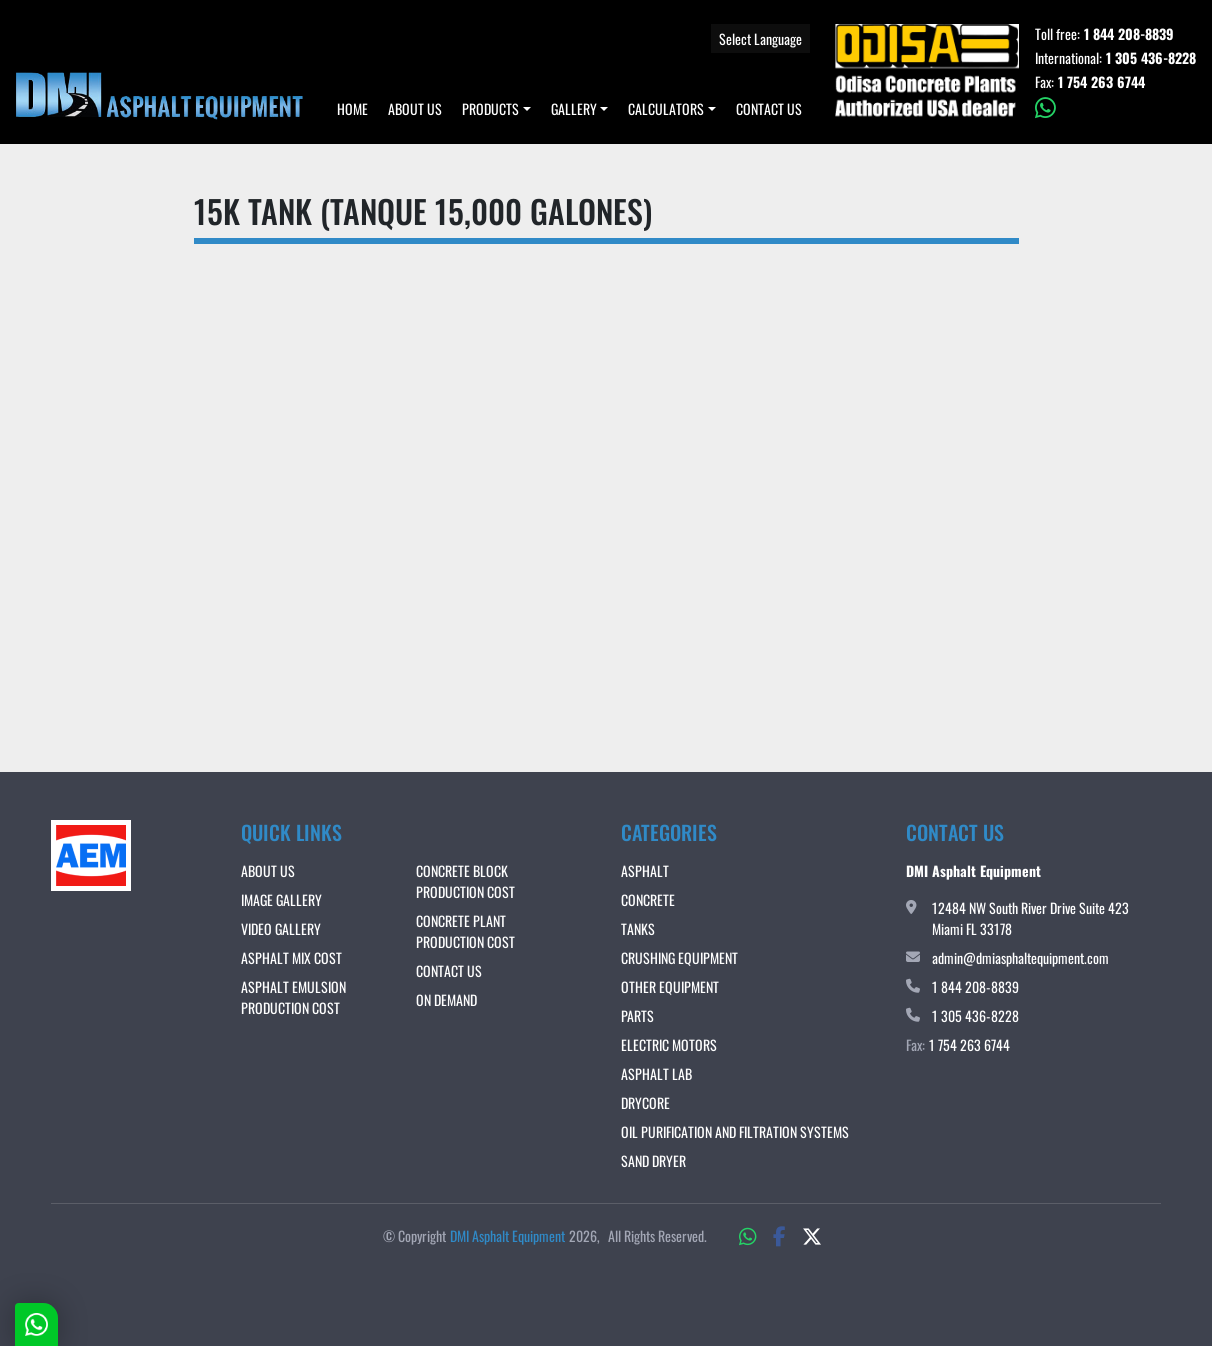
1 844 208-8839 (1129, 34)
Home (352, 108)
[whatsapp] (1115, 108)
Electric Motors (669, 1044)
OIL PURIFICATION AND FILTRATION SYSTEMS (735, 1131)
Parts (637, 1015)
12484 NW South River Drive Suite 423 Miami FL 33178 (1030, 918)
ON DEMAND (446, 999)
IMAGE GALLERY (281, 899)
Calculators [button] (666, 108)
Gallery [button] (574, 108)
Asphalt (645, 870)
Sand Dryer (653, 1160)
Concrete (648, 899)
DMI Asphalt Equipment (507, 1235)
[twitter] (812, 1235)
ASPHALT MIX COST (291, 957)
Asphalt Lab (656, 1073)
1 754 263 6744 (1101, 82)
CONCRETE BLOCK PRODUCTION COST (465, 881)
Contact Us (769, 108)
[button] (496, 108)
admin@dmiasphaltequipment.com (1020, 957)
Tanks (638, 928)
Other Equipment (670, 986)
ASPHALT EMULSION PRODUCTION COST (293, 997)
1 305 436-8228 (1151, 58)
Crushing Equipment (679, 957)
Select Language (760, 38)
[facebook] (779, 1235)
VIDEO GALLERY (281, 928)
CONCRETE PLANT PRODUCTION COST (465, 931)
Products (490, 108)
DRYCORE (645, 1102)
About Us (415, 108)
